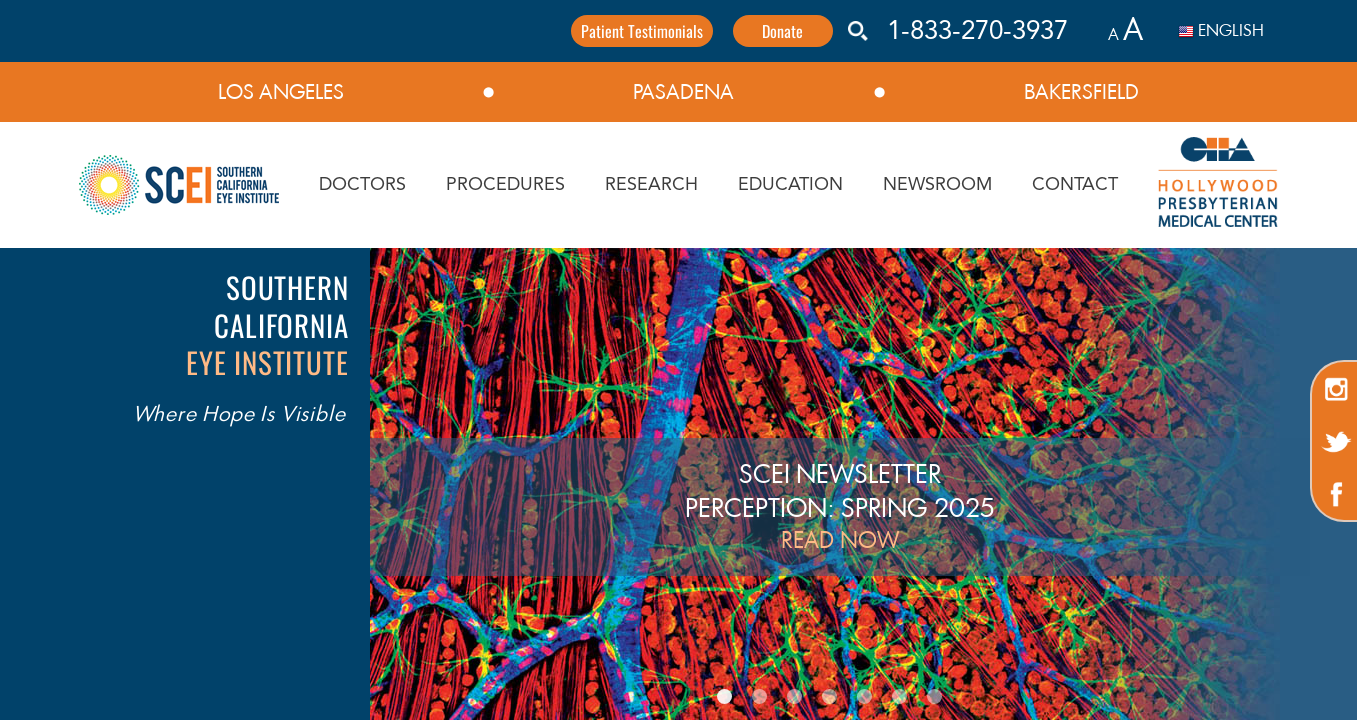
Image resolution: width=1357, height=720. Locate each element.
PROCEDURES (505, 185)
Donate (782, 31)
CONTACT (1075, 185)
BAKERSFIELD (1081, 92)
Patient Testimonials (642, 31)
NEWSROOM (937, 185)
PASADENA (683, 92)
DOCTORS (362, 185)
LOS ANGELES (281, 92)
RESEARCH (651, 185)
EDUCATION (790, 185)
